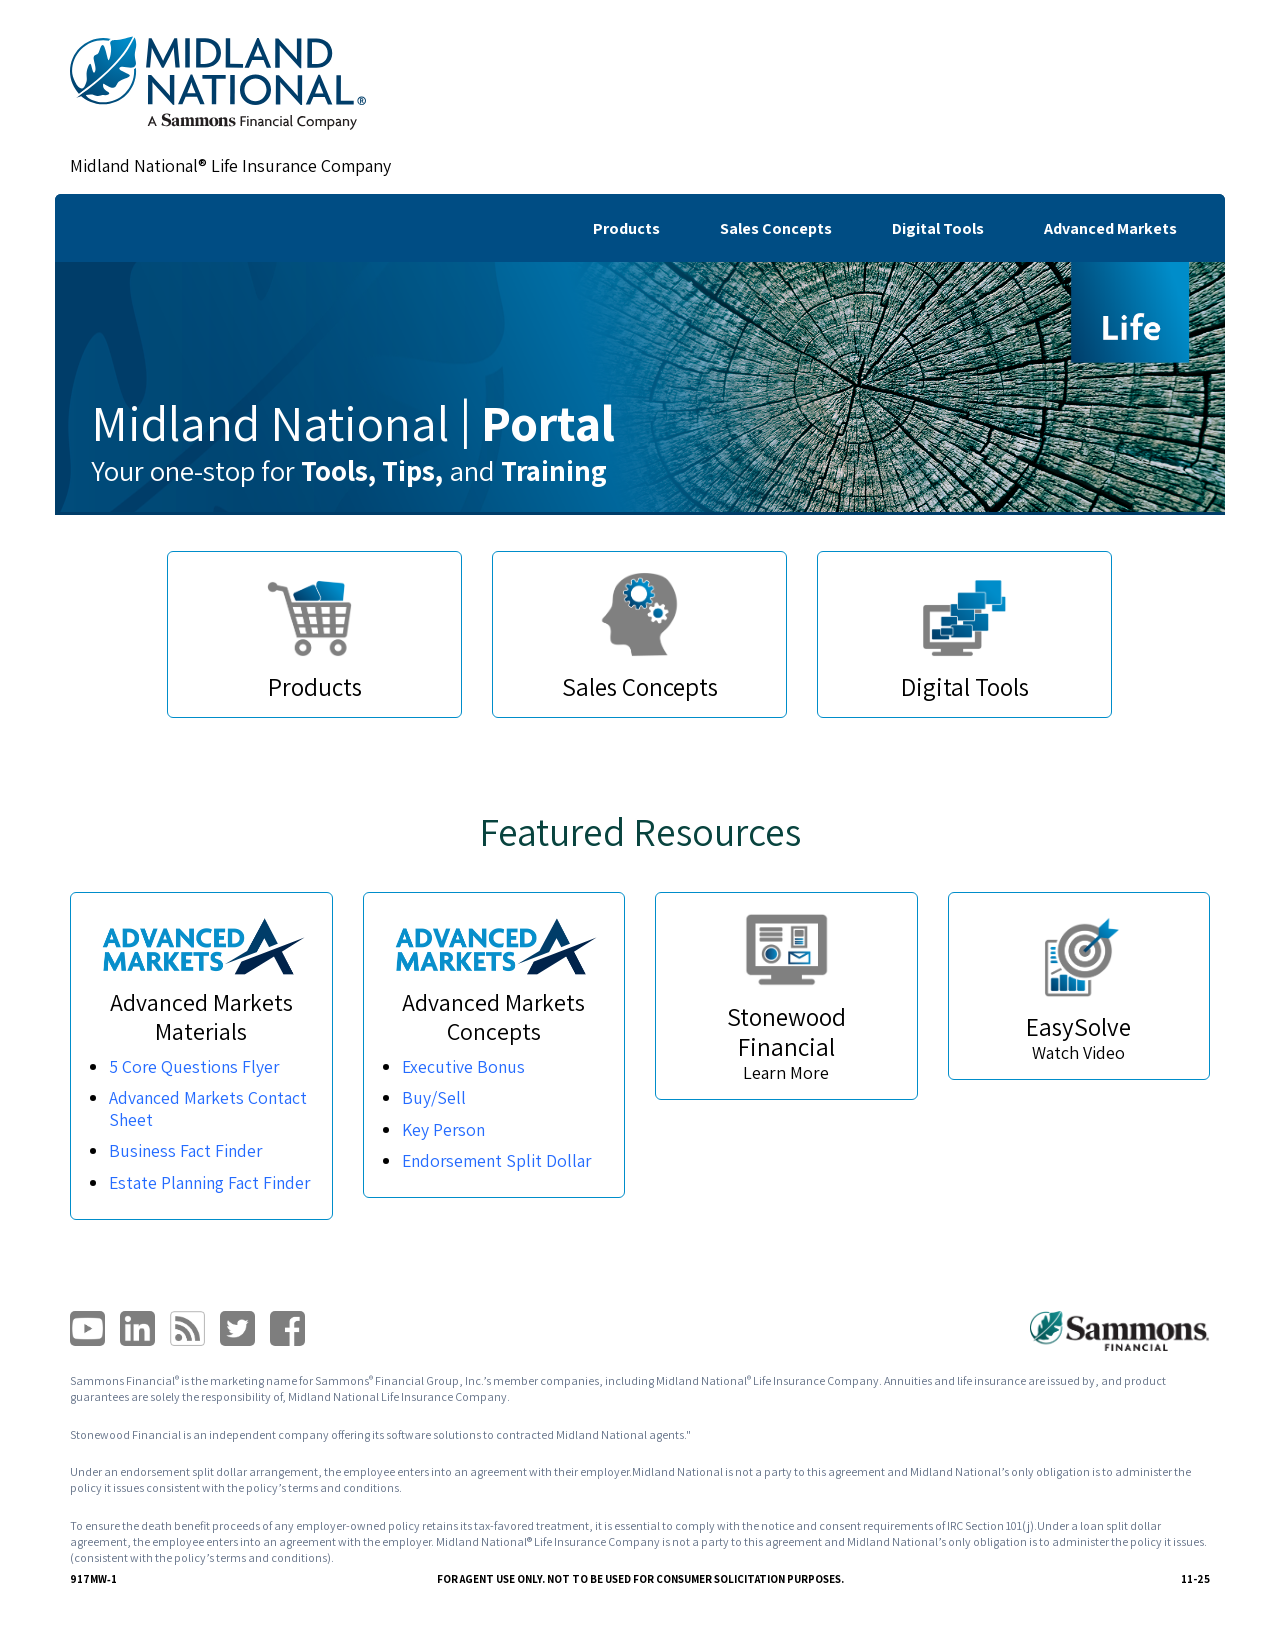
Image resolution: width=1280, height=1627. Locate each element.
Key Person (444, 1129)
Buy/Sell (434, 1097)
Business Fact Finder (187, 1150)
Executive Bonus (464, 1066)
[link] (218, 83)
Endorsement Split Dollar (499, 1160)
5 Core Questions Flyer (195, 1066)
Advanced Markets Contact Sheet (209, 1108)
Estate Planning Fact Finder (186, 1193)
